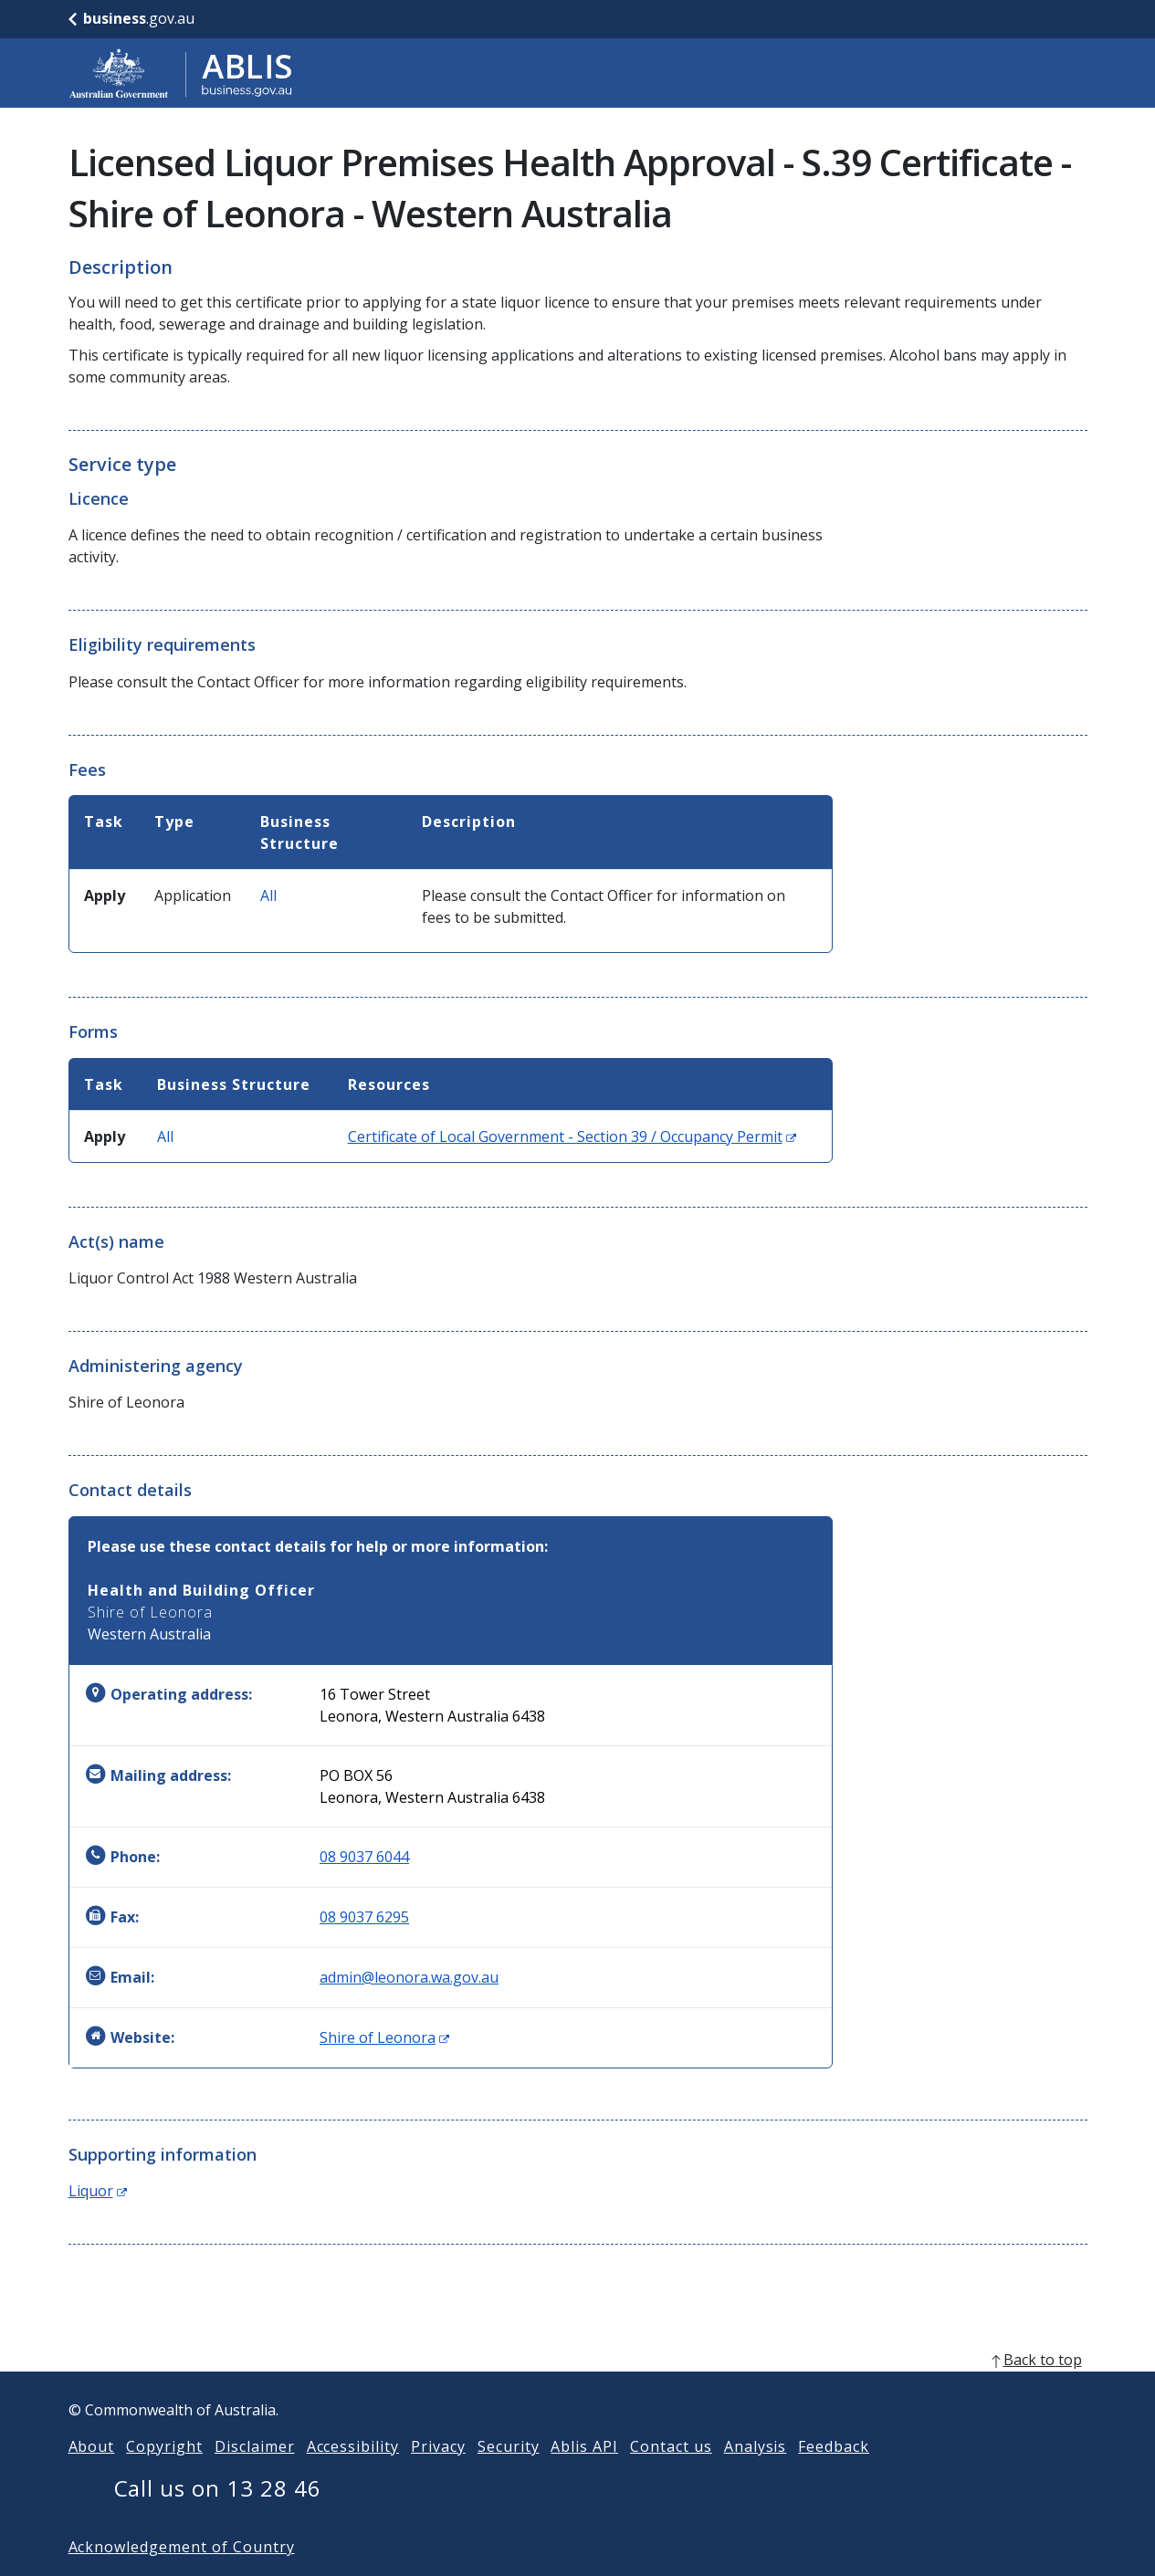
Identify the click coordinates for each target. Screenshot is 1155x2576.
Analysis (755, 2476)
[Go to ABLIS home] (180, 73)
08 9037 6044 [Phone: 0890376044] (364, 1857)
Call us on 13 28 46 (217, 2517)
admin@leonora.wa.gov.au (409, 1977)
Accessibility (353, 2476)
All (268, 895)
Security (509, 2476)
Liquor (97, 2191)
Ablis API (584, 2476)
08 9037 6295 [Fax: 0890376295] (364, 1917)
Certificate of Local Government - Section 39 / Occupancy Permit (572, 1136)
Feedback (833, 2476)
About (91, 2476)
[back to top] (577, 2389)
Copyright (164, 2476)
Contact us (671, 2476)
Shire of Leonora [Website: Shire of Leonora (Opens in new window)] (384, 2037)
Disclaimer (255, 2476)
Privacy (438, 2476)
